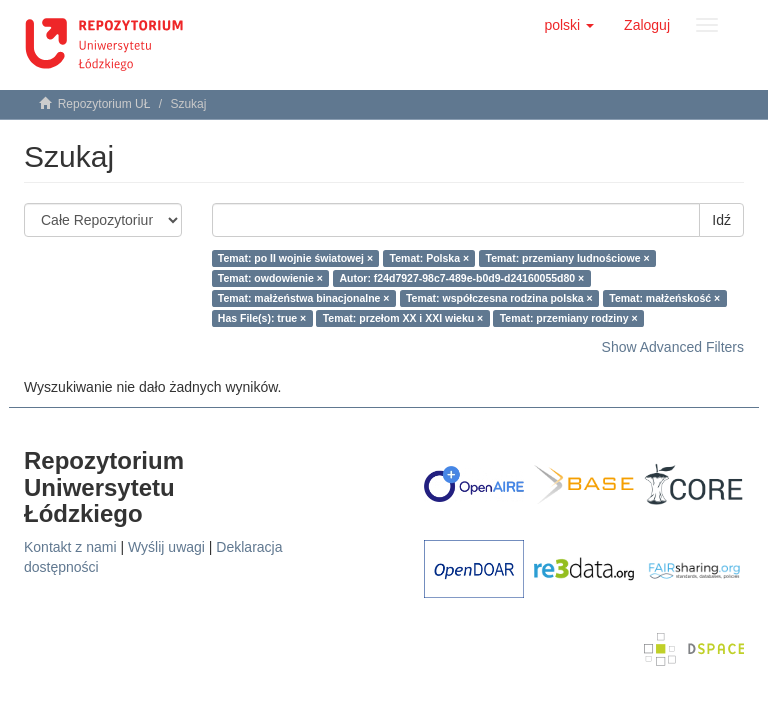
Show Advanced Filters (673, 347)
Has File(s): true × (262, 318)
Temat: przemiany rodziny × (569, 318)
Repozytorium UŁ (104, 104)
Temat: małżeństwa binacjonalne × (304, 298)
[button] (569, 25)
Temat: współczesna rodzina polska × (499, 298)
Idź (721, 220)
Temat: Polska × (429, 258)
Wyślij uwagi (166, 547)
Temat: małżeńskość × (664, 298)
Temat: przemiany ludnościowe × (568, 258)
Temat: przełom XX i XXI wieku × (403, 318)
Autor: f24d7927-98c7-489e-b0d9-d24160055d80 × (461, 278)
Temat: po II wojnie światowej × (295, 258)
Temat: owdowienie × (270, 278)
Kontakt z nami (70, 547)
